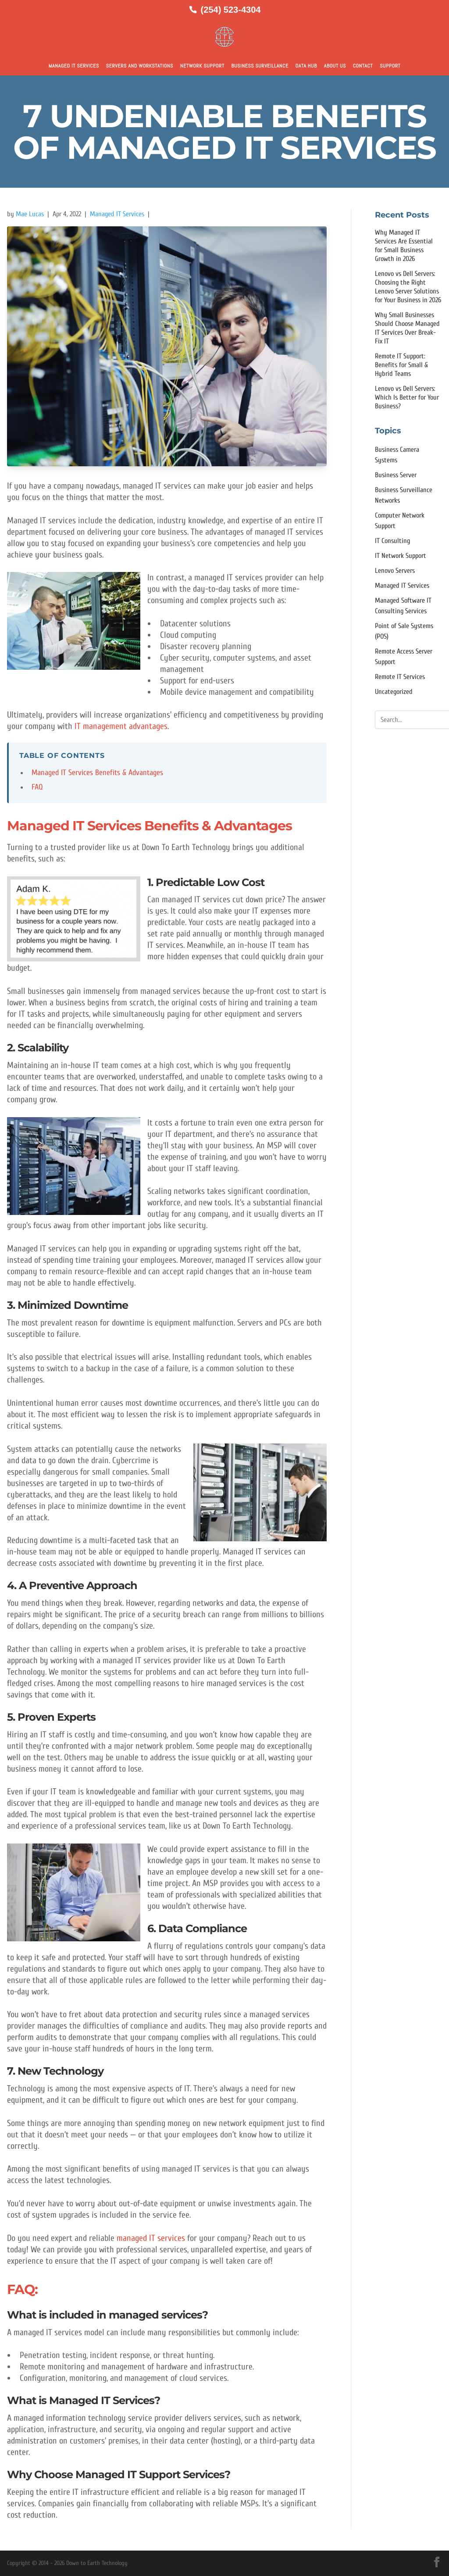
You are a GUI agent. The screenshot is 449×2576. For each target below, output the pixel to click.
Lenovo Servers (395, 571)
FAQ (37, 787)
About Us (335, 65)
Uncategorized (394, 692)
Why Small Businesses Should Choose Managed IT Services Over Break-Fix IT (407, 328)
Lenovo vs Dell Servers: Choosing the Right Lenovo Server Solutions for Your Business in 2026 (408, 287)
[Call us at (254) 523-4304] (225, 9)
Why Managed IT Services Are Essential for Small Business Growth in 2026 (404, 246)
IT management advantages (121, 726)
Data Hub (306, 65)
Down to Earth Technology (97, 2563)
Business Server (396, 475)
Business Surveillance (260, 65)
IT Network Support (400, 556)
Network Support (202, 65)
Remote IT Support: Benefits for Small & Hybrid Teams (401, 365)
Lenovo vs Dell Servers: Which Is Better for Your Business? (407, 397)
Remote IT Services (400, 677)
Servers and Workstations (139, 65)
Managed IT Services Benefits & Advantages (97, 772)
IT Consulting (392, 541)
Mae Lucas (30, 214)
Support (390, 65)
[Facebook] (436, 2562)
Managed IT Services (74, 65)
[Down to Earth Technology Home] (224, 36)
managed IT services (152, 2238)
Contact (363, 65)
